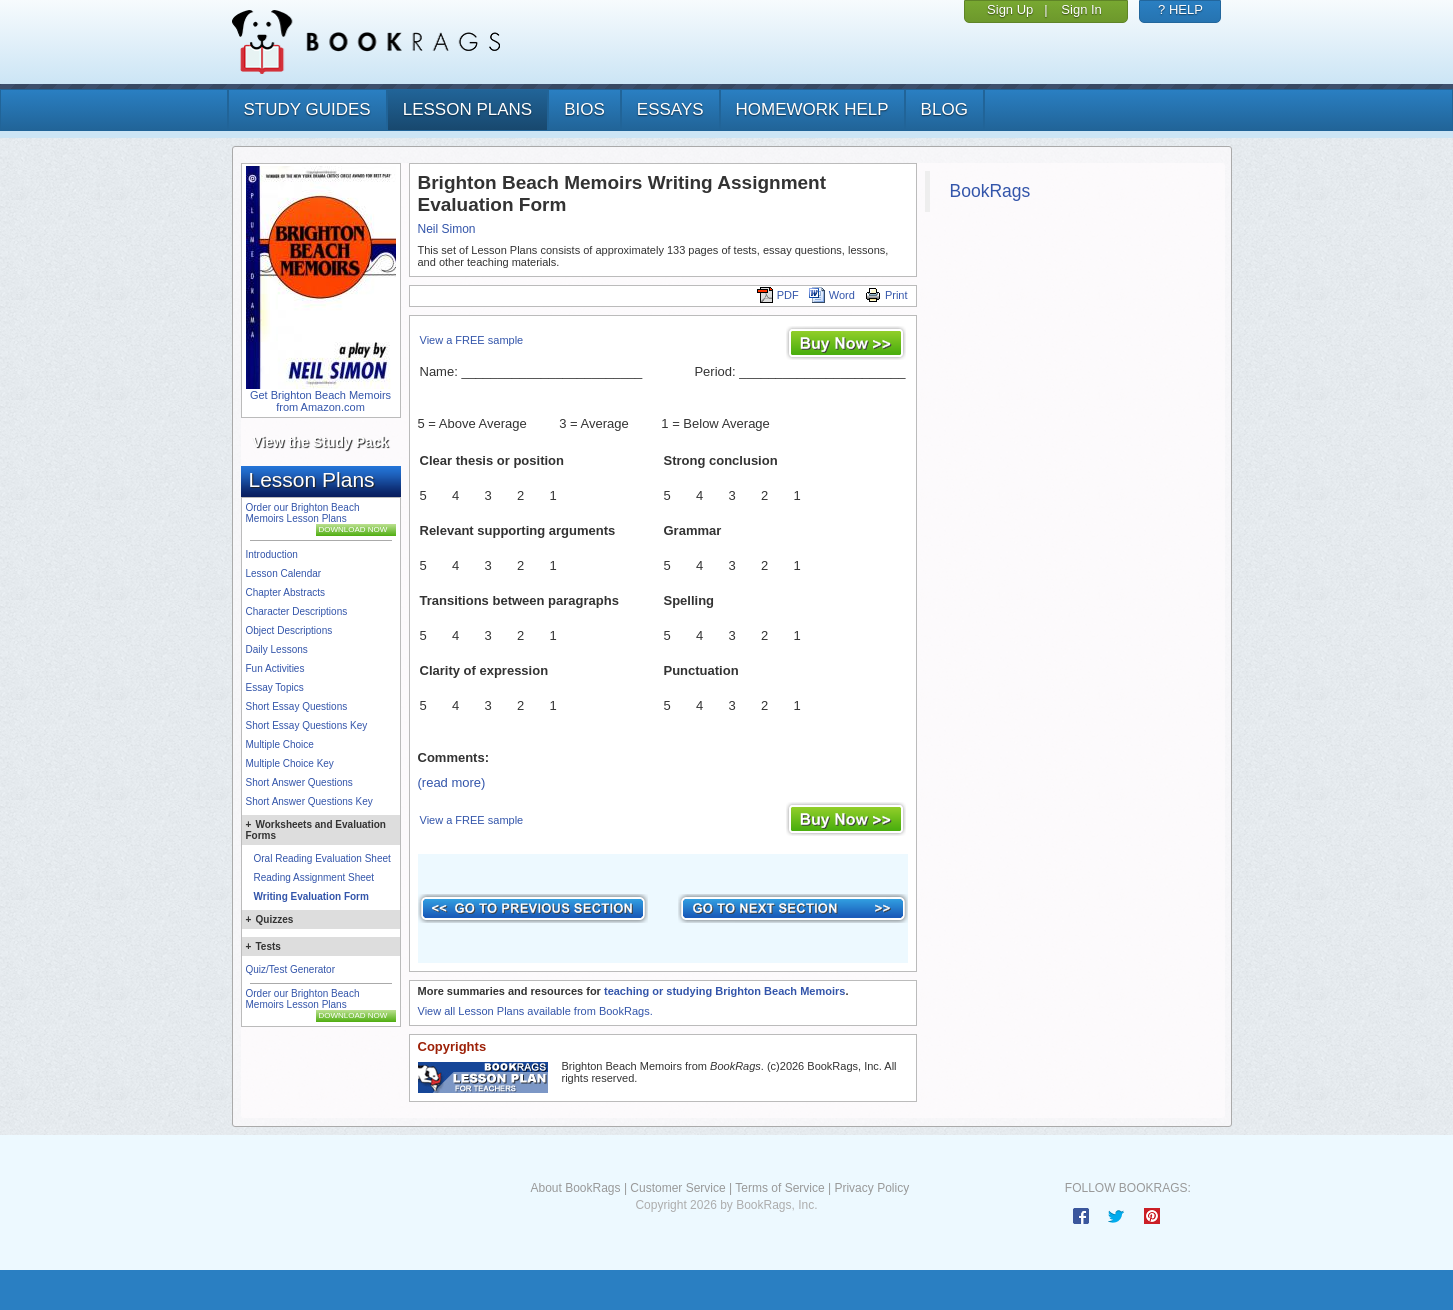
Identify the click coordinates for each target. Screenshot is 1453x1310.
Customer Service (677, 1188)
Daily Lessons (277, 649)
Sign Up (1010, 9)
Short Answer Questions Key (309, 801)
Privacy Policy (871, 1188)
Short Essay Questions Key (307, 725)
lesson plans (467, 109)
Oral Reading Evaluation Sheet (322, 858)
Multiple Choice (280, 744)
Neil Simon (447, 229)
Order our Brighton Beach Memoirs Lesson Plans (303, 513)
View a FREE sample (472, 340)
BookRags (990, 191)
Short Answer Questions (299, 782)
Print (886, 295)
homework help (812, 109)
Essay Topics (275, 687)
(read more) (452, 782)
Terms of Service (779, 1188)
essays (670, 109)
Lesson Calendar (284, 573)
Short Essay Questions (297, 706)
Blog (944, 109)
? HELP (1180, 9)
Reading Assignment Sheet (314, 877)
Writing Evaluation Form (311, 896)
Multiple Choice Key (290, 763)
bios (584, 109)
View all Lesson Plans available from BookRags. (535, 1011)
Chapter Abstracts (285, 592)
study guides (307, 109)
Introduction (272, 554)
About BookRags (575, 1188)
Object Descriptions (289, 630)
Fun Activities (275, 668)
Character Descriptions (297, 611)
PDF (778, 295)
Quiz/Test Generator (290, 969)
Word (832, 295)
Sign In (1081, 9)
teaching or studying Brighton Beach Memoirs (724, 991)
